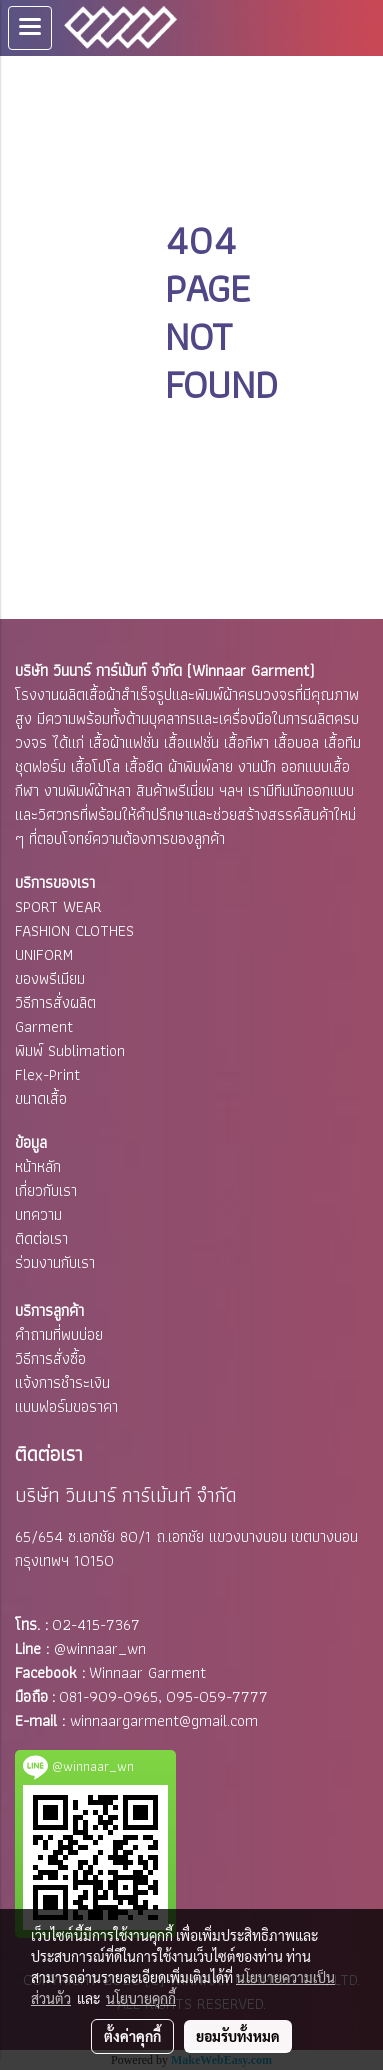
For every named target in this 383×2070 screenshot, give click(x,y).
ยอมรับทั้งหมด (238, 2036)
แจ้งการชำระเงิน (62, 1382)
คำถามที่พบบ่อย (59, 1334)
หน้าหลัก (38, 1166)
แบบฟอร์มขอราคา (66, 1406)
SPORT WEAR (58, 906)
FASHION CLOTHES (74, 930)
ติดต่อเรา (41, 1238)
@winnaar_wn (100, 1648)
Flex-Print (47, 1074)
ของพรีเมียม (50, 978)
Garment (44, 1026)
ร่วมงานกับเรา (55, 1262)
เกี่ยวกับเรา (46, 1190)
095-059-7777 (217, 1696)
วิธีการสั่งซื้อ (50, 1358)
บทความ (38, 1214)
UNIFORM (44, 954)
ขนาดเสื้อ (41, 1098)
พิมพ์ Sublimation (70, 1050)
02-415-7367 (96, 1624)
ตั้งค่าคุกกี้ (132, 2036)
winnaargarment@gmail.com (164, 1720)
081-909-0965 (108, 1696)
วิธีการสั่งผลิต (55, 1002)
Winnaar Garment (147, 1672)
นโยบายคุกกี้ (141, 1998)
